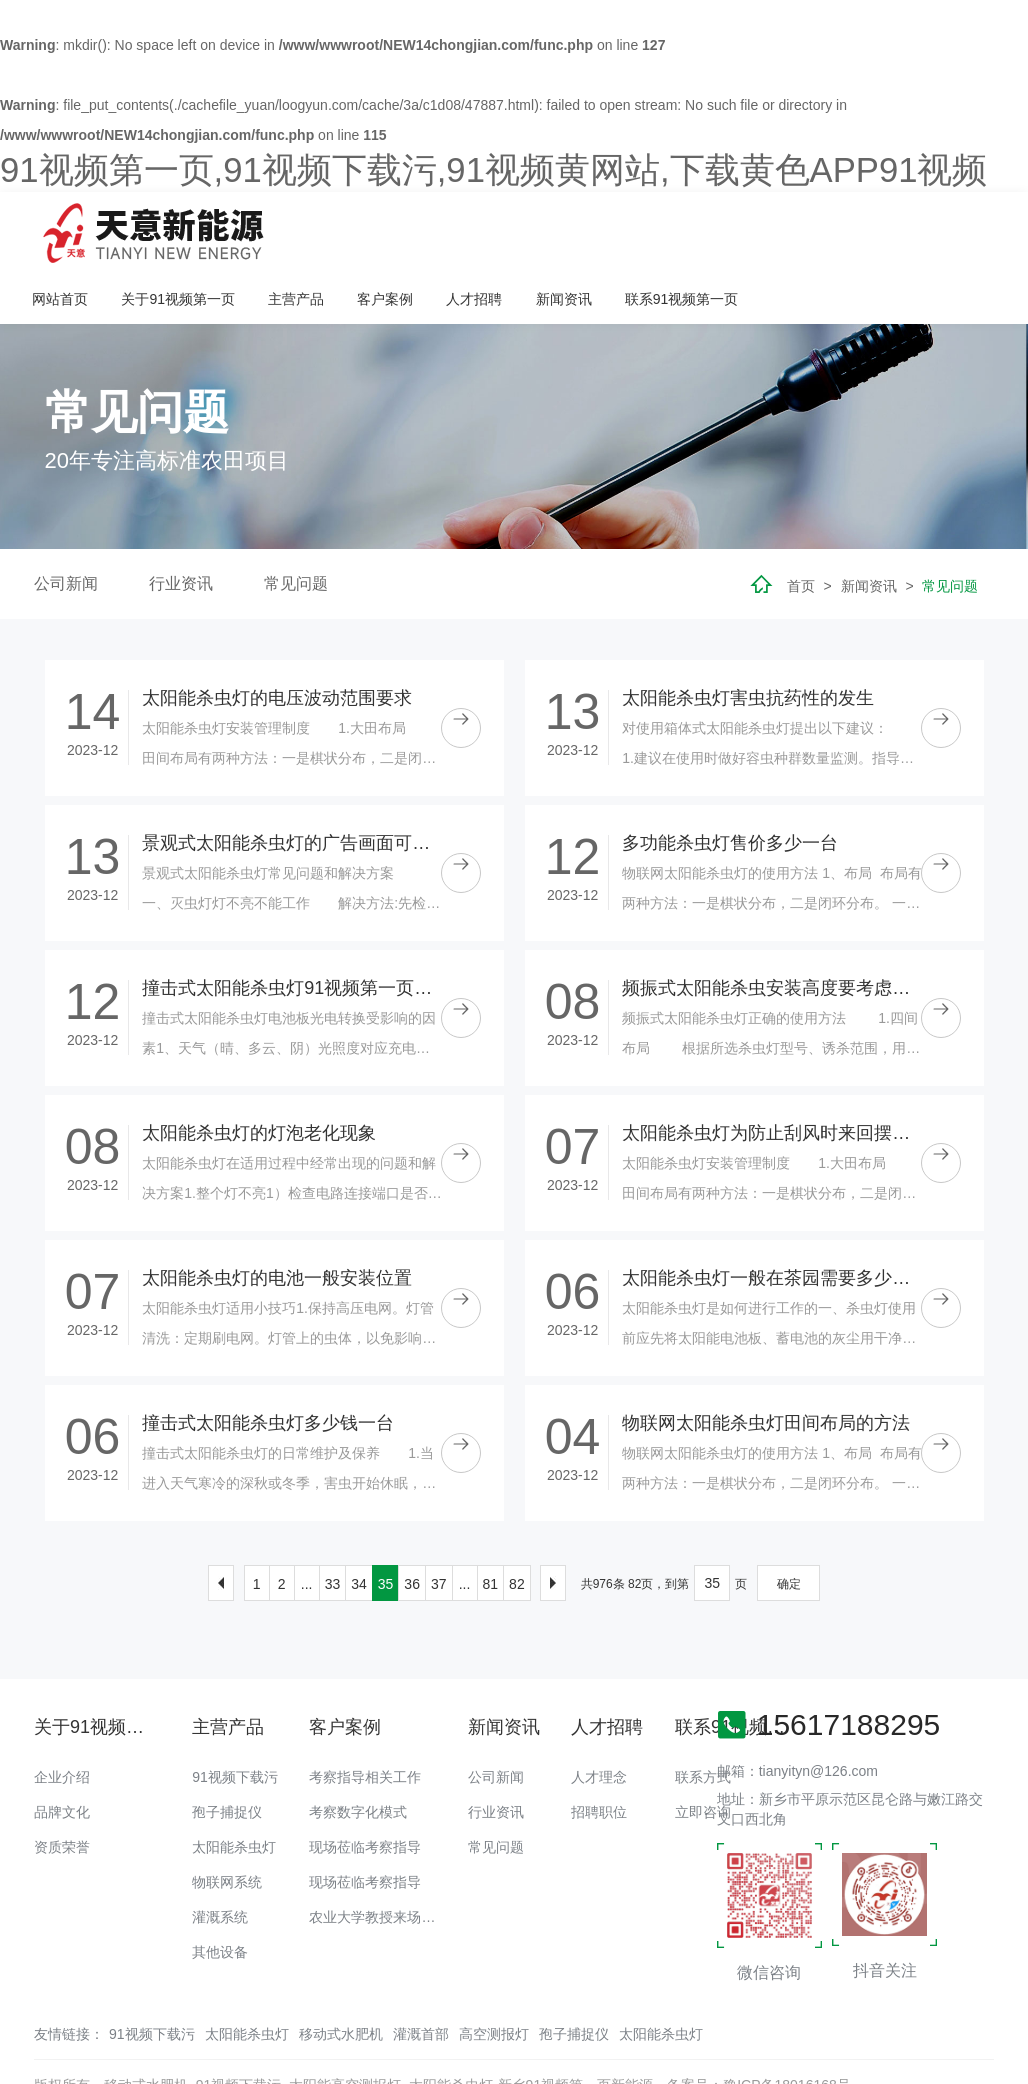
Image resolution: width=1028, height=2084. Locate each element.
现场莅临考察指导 (365, 1791)
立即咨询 (703, 1756)
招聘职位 (599, 1756)
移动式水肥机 (341, 1978)
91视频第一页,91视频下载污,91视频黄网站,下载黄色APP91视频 (493, 170)
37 (439, 1528)
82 (517, 1528)
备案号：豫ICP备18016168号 (759, 2029)
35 (386, 1528)
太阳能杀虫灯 (234, 1791)
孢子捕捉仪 (227, 1756)
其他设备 (220, 1896)
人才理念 (599, 1721)
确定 (789, 1528)
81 (491, 1528)
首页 (801, 530)
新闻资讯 (820, 230)
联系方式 (703, 1721)
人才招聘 (731, 230)
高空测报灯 (494, 1978)
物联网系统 (227, 1826)
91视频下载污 (235, 1721)
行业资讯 (181, 527)
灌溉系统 (220, 1861)
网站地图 (28, 2069)
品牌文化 (62, 1756)
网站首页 (318, 230)
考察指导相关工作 (365, 1721)
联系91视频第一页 (938, 230)
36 (412, 1528)
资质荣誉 (62, 1791)
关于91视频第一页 (436, 230)
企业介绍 (62, 1721)
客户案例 (642, 230)
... (307, 1528)
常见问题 (296, 527)
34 (359, 1528)
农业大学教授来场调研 (379, 1861)
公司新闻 (66, 527)
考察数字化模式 (358, 1756)
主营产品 (553, 230)
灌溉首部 (421, 1978)
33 (333, 1528)
